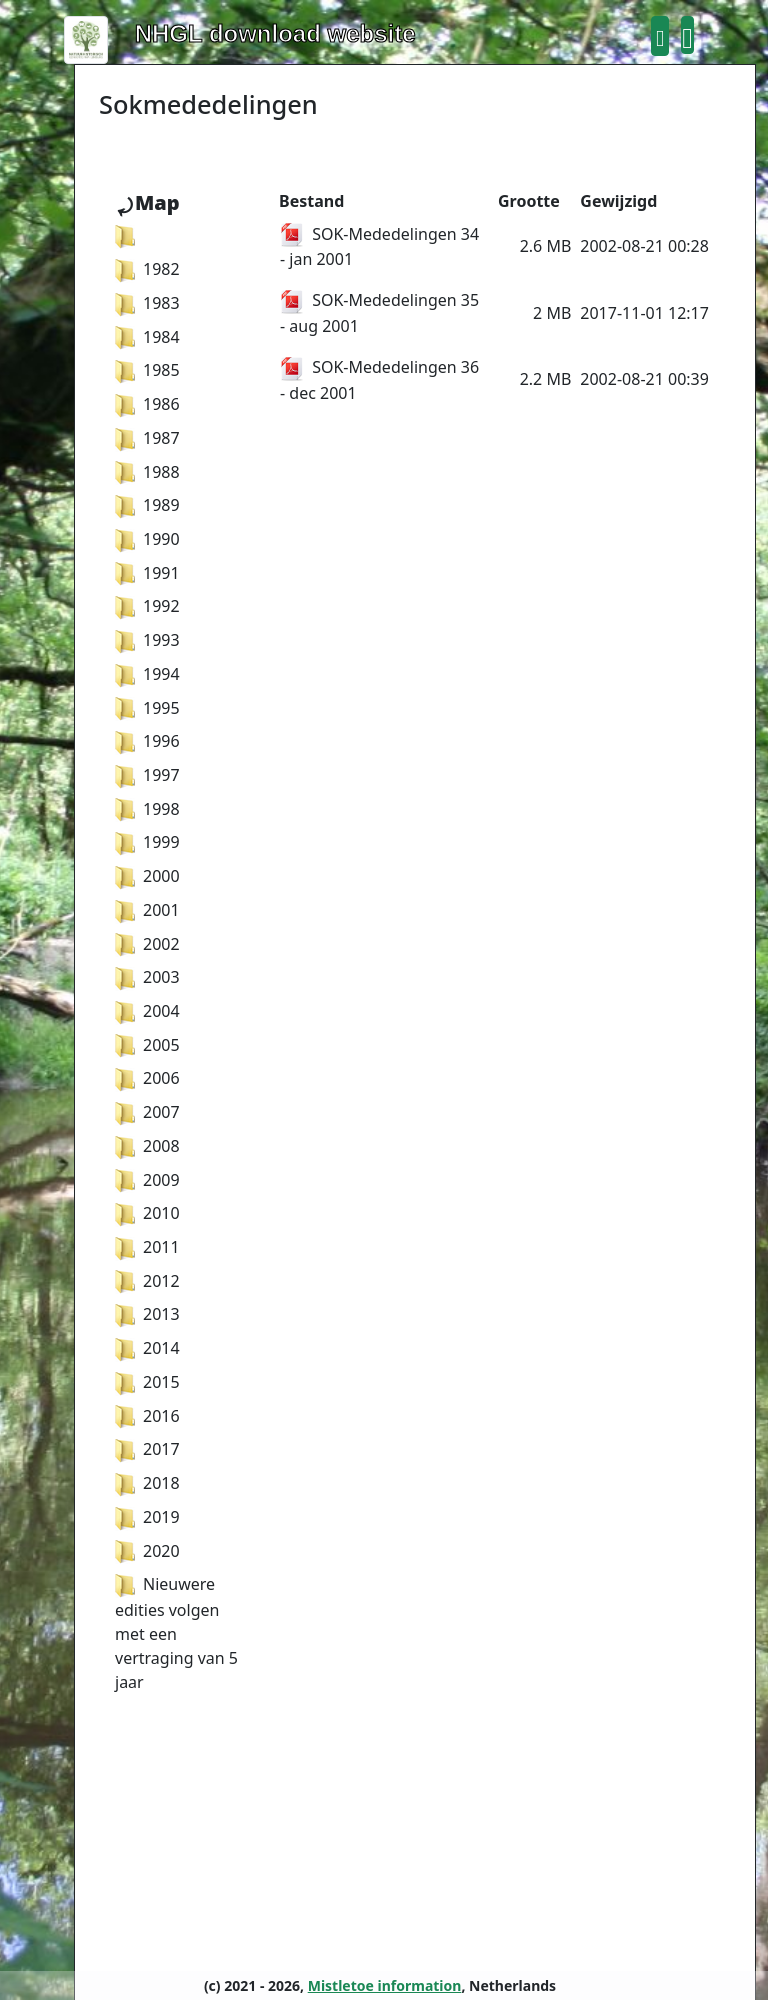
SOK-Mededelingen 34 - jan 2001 (379, 247)
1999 (147, 842)
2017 (147, 1449)
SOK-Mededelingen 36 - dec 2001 (379, 380)
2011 (147, 1247)
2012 (147, 1281)
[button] (660, 36)
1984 (147, 337)
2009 (147, 1180)
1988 (147, 472)
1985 (147, 370)
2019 (147, 1517)
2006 (147, 1078)
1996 (147, 741)
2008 (147, 1146)
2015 (147, 1382)
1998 (147, 809)
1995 (147, 708)
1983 (147, 303)
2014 (147, 1348)
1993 (147, 640)
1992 (147, 606)
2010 (147, 1213)
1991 (147, 573)
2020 (147, 1551)
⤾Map (147, 202)
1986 (147, 404)
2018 (147, 1483)
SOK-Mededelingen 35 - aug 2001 (379, 313)
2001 (147, 910)
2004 (147, 1011)
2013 (147, 1314)
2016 (147, 1416)
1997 (147, 775)
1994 (147, 674)
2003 (147, 977)
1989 (147, 505)
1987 (147, 438)
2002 (147, 944)
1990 (147, 539)
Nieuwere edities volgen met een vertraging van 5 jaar (176, 1633)
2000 (147, 876)
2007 (147, 1112)
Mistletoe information (385, 1985)
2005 (147, 1045)
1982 (147, 269)
